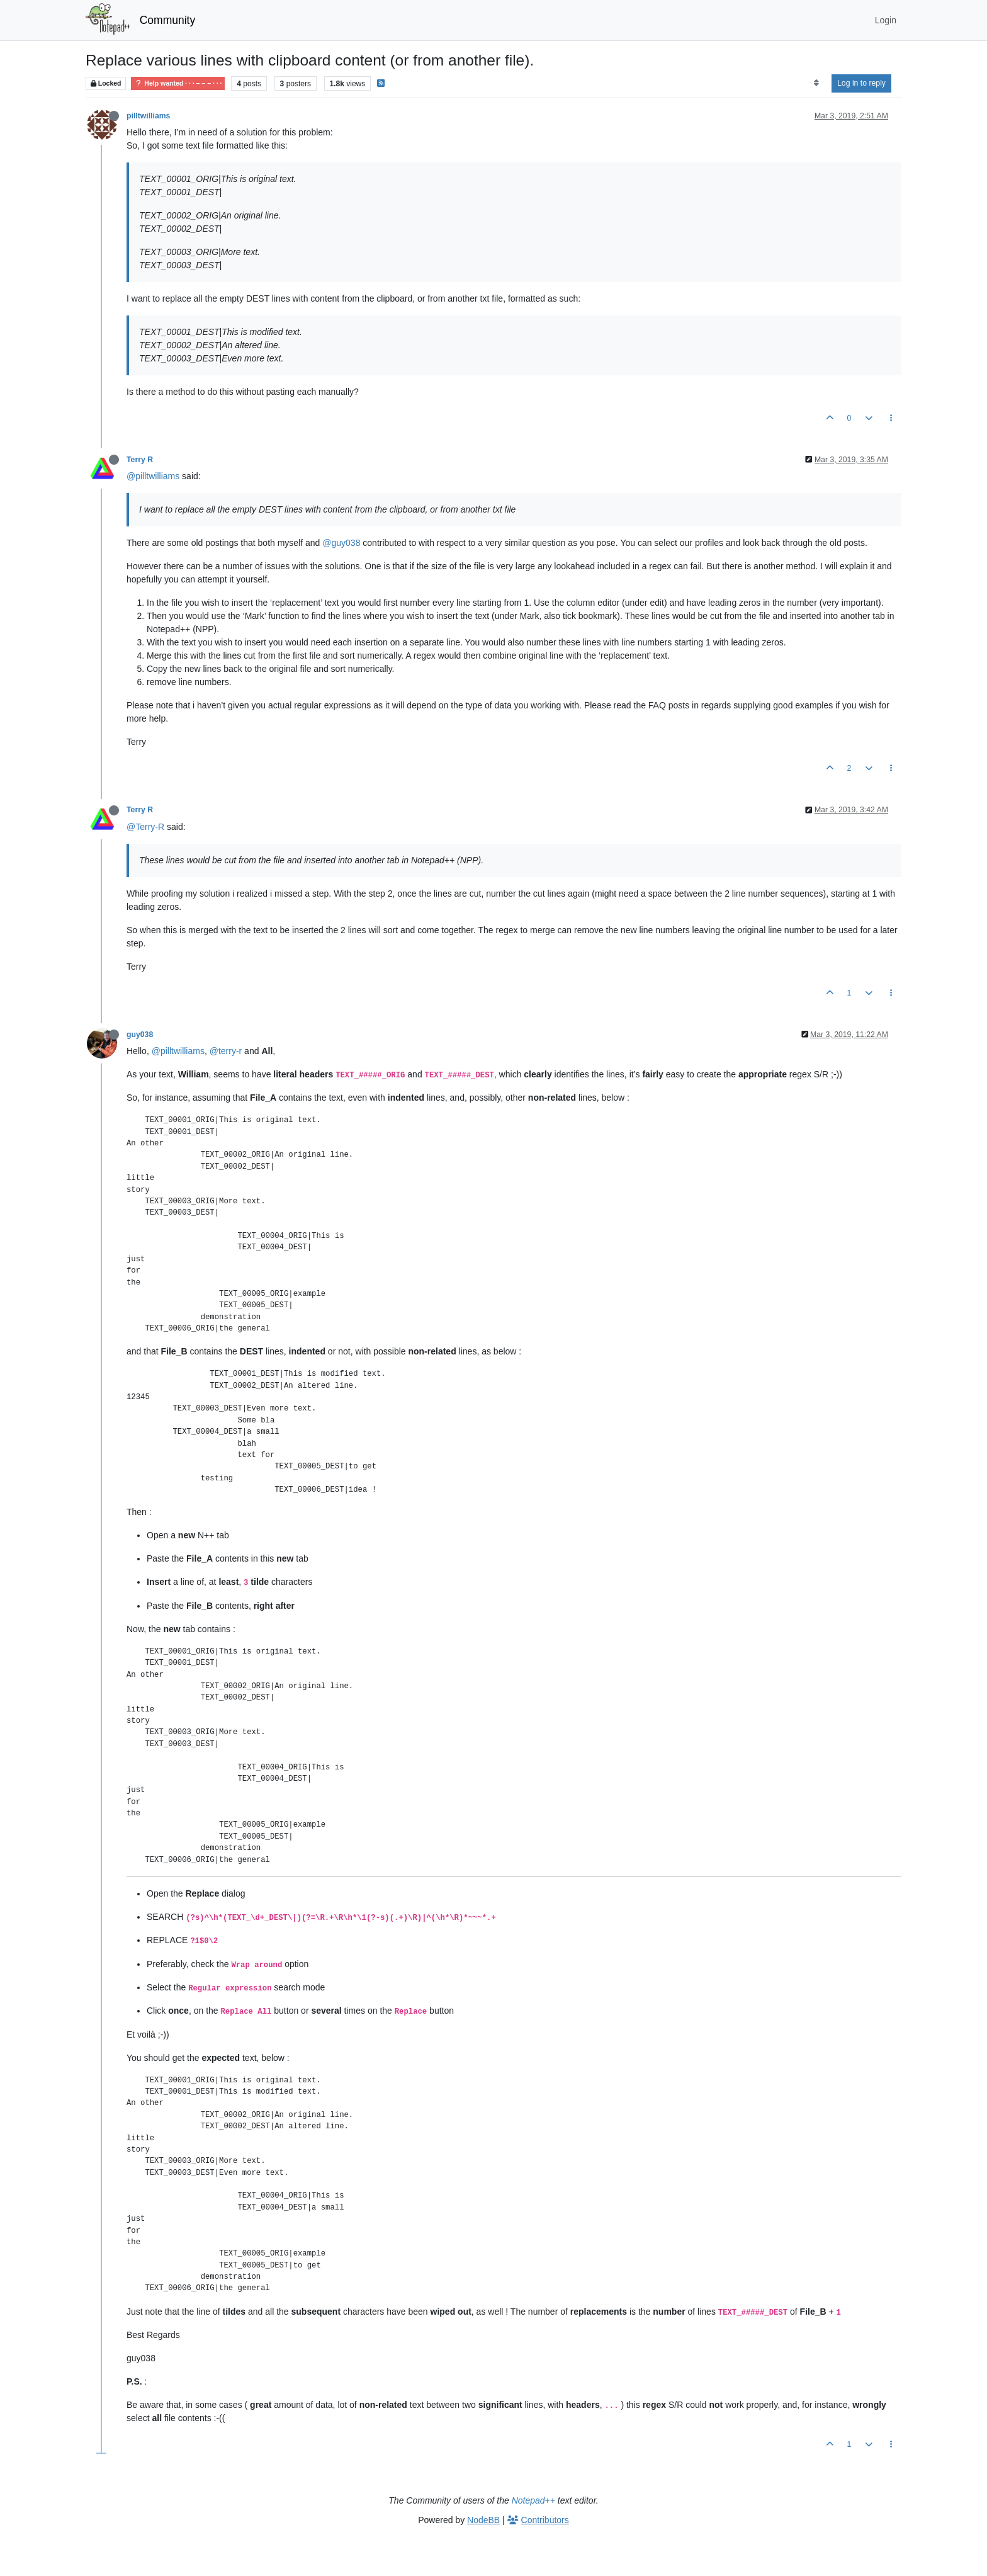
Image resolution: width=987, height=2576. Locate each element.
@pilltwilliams (153, 476)
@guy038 (341, 543)
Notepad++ (533, 2500)
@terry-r (226, 1051)
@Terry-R (145, 827)
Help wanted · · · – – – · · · (178, 83)
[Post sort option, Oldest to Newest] (816, 83)
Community (168, 20)
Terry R (140, 459)
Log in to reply (861, 83)
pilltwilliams (148, 115)
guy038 (140, 1034)
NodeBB (483, 2520)
